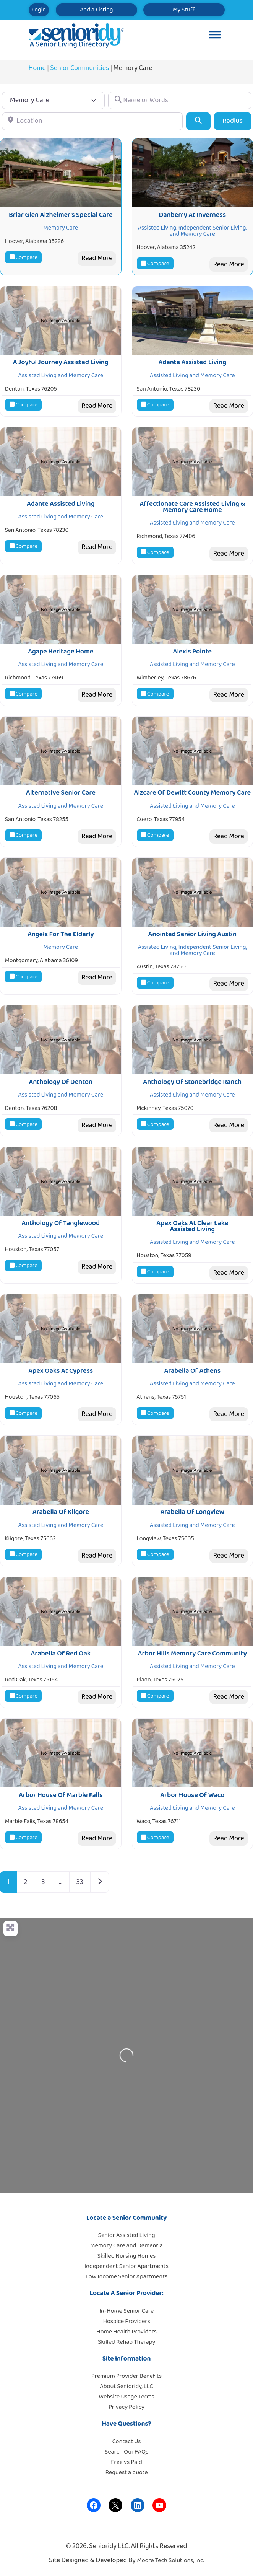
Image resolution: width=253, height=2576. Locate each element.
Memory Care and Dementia (126, 2245)
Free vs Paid (126, 2462)
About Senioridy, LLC (126, 2386)
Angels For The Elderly (61, 934)
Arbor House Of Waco (192, 1795)
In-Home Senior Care (126, 2311)
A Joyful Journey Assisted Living (61, 362)
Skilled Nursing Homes (126, 2256)
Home (37, 68)
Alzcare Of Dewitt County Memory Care (192, 793)
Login (39, 10)
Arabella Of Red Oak (61, 1654)
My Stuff (184, 10)
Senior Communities (79, 68)
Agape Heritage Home (60, 651)
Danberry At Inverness (192, 215)
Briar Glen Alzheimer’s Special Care (61, 215)
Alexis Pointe (192, 651)
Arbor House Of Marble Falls (60, 1795)
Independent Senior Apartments (126, 2266)
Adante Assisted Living (193, 362)
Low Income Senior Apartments (126, 2276)
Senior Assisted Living (126, 2235)
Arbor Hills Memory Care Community (192, 1654)
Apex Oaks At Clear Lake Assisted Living (192, 1226)
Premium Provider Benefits (126, 2376)
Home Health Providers (126, 2331)
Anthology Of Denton (60, 1082)
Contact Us (126, 2441)
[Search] (198, 121)
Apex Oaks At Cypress (60, 1371)
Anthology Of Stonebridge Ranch (192, 1082)
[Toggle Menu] (215, 35)
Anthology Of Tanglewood (60, 1223)
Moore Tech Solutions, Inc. (170, 2560)
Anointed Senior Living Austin (192, 934)
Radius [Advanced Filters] (232, 121)
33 (79, 1882)
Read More (96, 258)
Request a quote (126, 2472)
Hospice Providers (126, 2321)
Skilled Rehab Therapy (126, 2342)
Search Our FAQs (126, 2452)
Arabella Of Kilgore (60, 1512)
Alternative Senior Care (61, 793)
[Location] (92, 121)
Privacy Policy (126, 2407)
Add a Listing (96, 10)
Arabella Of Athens (192, 1371)
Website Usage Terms (126, 2397)
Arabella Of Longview (192, 1512)
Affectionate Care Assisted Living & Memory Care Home (192, 507)
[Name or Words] (179, 100)
